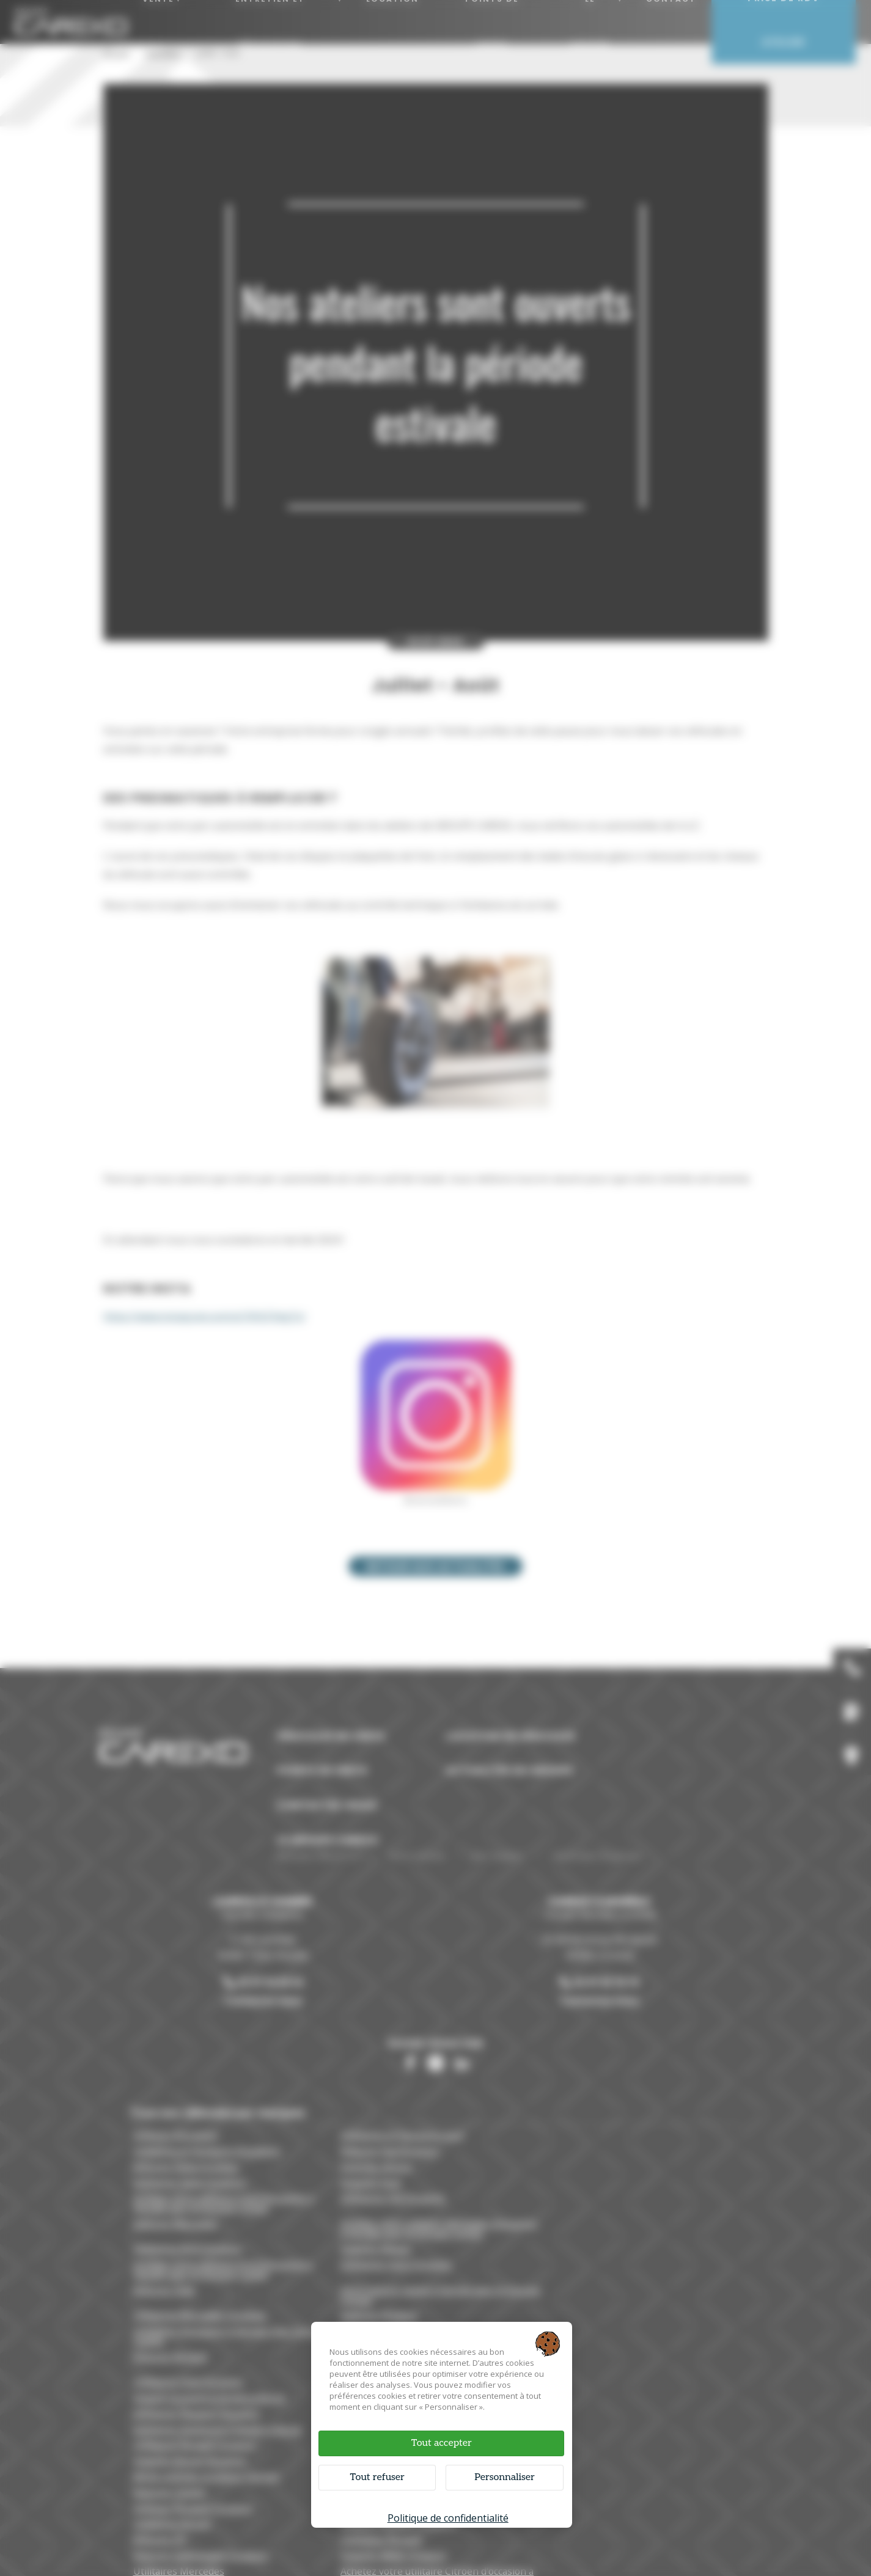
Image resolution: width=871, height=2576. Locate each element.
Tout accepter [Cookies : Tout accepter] (441, 2442)
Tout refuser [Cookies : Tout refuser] (378, 2477)
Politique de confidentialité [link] (448, 2517)
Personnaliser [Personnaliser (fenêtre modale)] (504, 2477)
